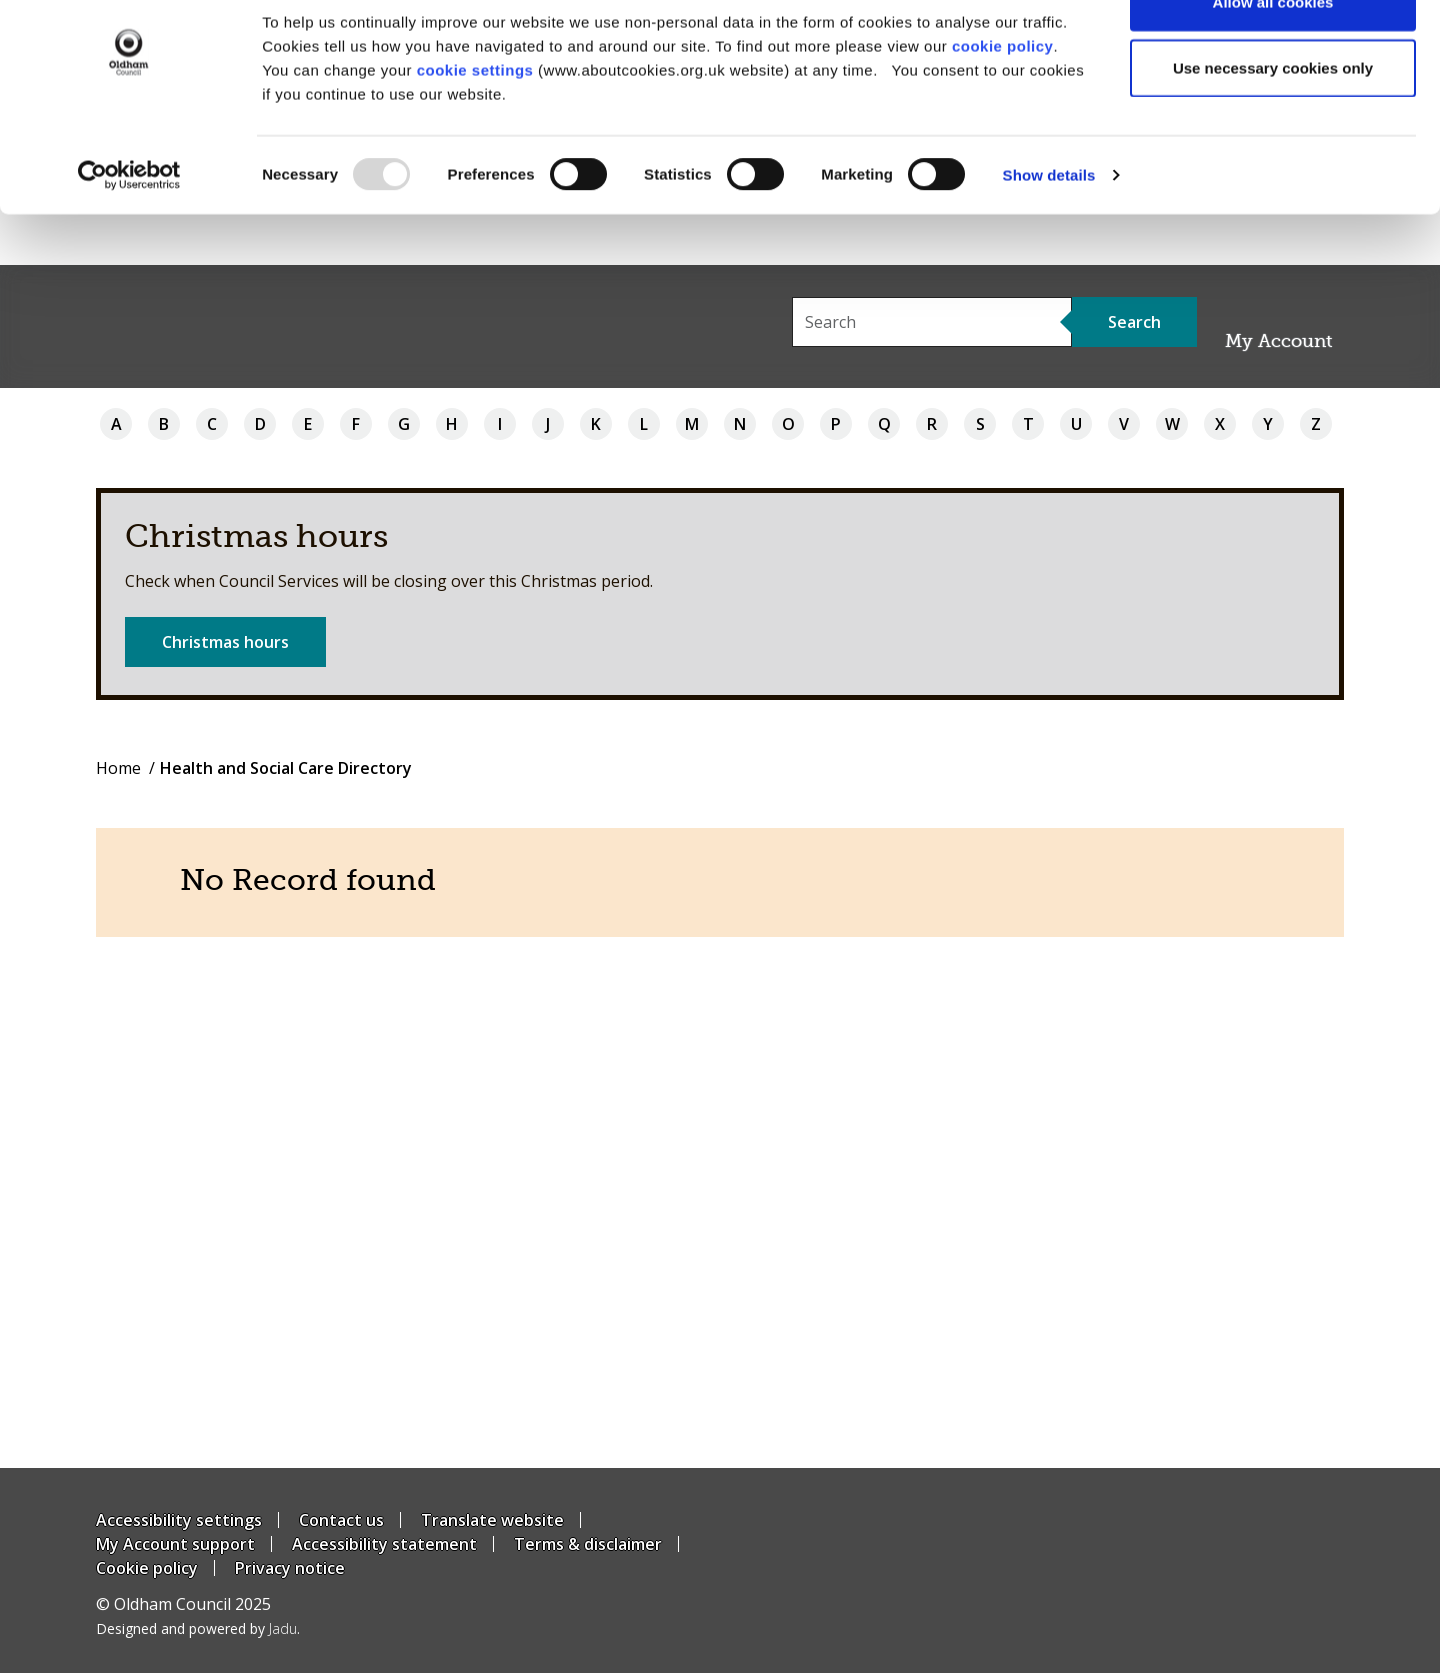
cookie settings (475, 120)
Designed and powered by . (198, 1628)
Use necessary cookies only (1273, 118)
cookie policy (1003, 96)
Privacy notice (290, 1568)
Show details (1049, 225)
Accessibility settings (179, 1520)
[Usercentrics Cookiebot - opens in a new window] (129, 226)
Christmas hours (225, 642)
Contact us (341, 1520)
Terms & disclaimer (588, 1544)
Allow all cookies (1273, 52)
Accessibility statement (384, 1544)
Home (118, 768)
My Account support (175, 1544)
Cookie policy (147, 1568)
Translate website (492, 1520)
